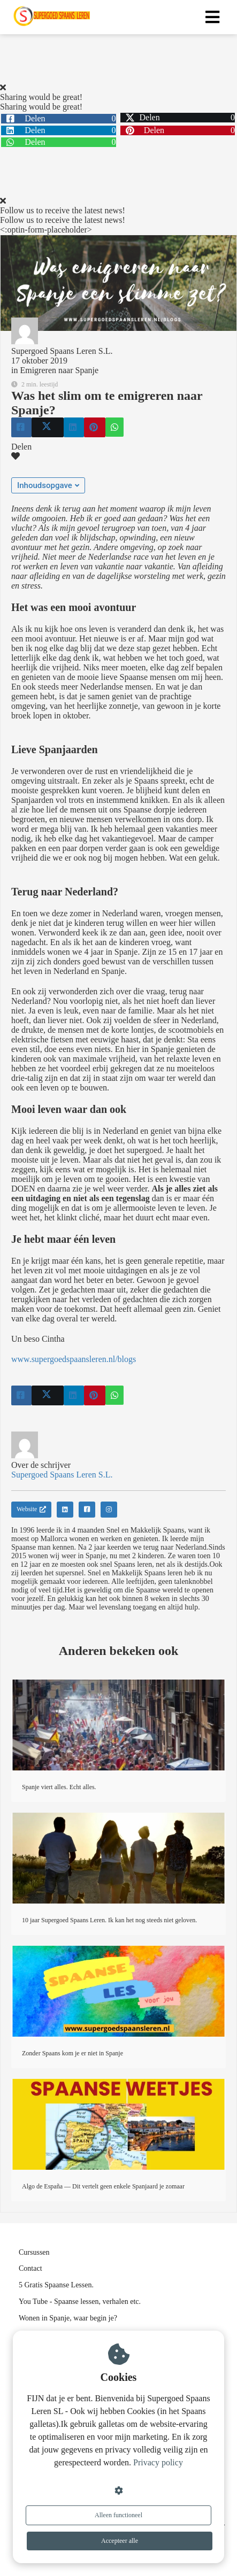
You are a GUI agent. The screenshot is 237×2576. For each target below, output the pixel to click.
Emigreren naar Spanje (59, 370)
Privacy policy (158, 2462)
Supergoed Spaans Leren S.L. (61, 350)
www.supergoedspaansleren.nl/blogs (73, 1359)
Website (31, 1509)
